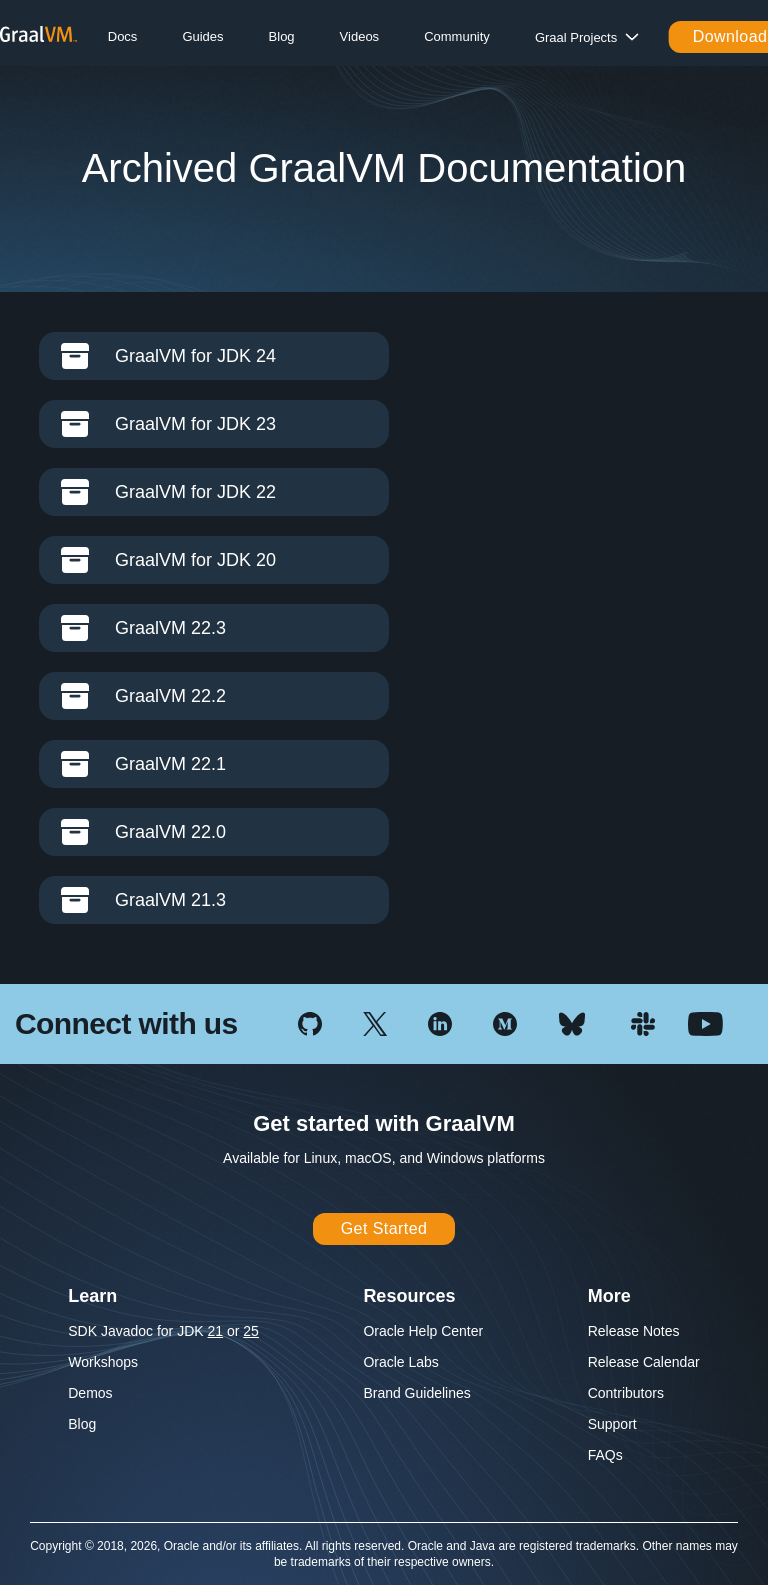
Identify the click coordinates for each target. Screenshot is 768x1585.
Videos (360, 36)
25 (251, 1331)
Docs (123, 36)
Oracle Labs (400, 1362)
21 (216, 1331)
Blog (282, 36)
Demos (90, 1393)
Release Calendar (644, 1362)
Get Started (384, 1228)
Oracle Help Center (423, 1331)
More (609, 1296)
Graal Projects (576, 37)
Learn (92, 1296)
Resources (409, 1296)
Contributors (626, 1393)
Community (457, 36)
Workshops (103, 1362)
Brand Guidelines (416, 1393)
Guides (202, 36)
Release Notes (634, 1331)
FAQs (605, 1455)
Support (612, 1424)
